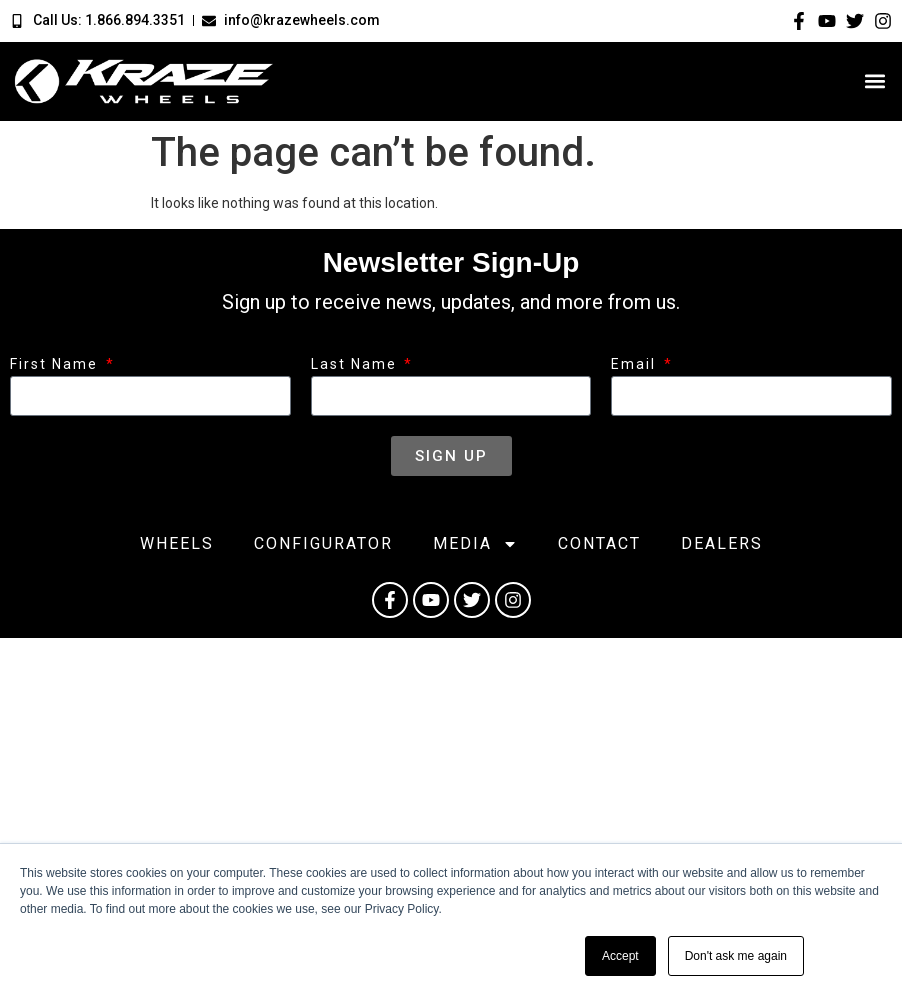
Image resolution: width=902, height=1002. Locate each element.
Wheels (177, 543)
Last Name (356, 364)
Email (636, 364)
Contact (599, 543)
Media (475, 544)
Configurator (323, 543)
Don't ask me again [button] (736, 956)
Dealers (722, 543)
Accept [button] (620, 956)
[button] (875, 81)
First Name (56, 364)
